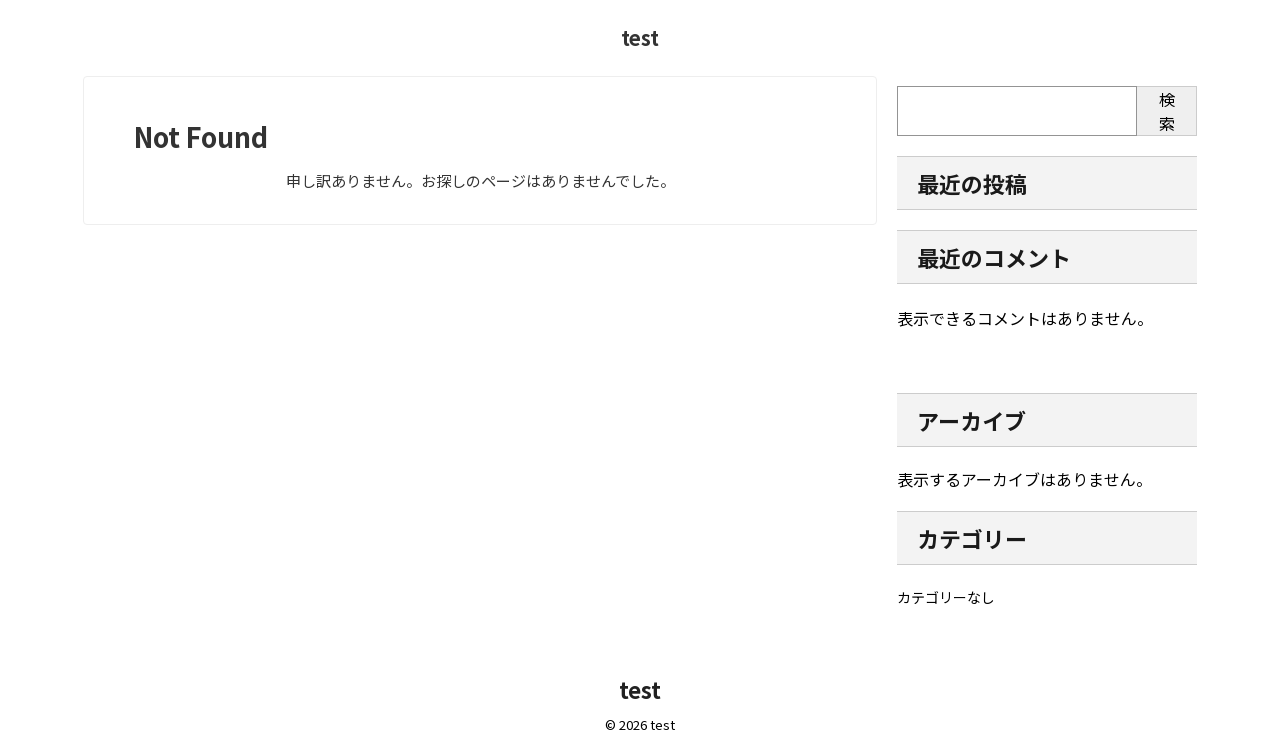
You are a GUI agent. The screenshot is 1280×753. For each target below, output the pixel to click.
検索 (1167, 111)
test (640, 37)
